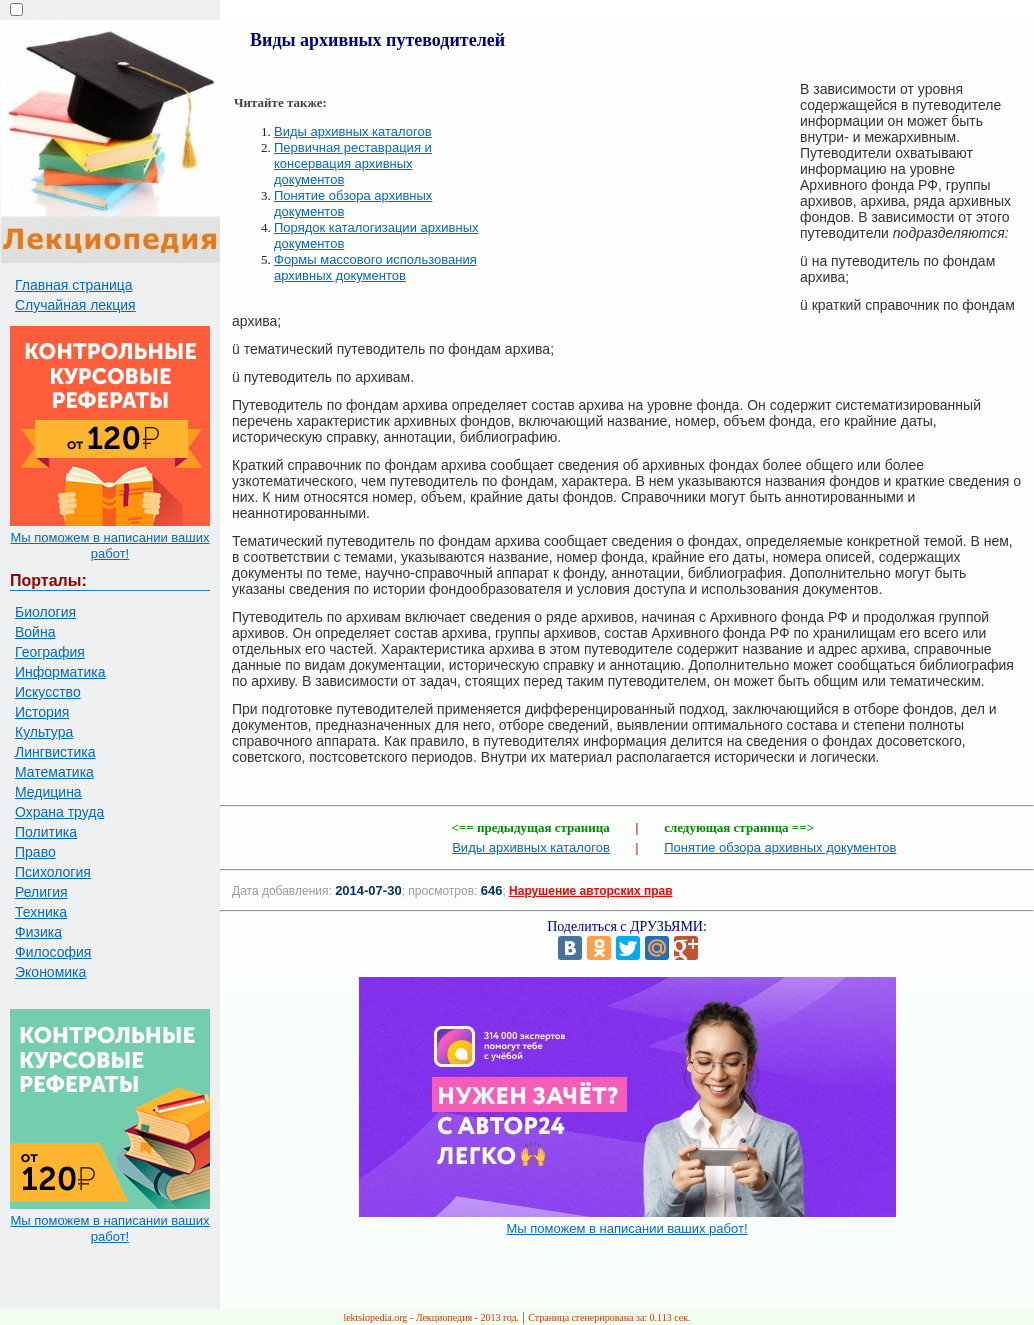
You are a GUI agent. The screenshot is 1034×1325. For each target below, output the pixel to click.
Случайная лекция (75, 305)
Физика (38, 932)
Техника (41, 912)
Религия (41, 892)
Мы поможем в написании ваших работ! (109, 545)
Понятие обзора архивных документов (780, 847)
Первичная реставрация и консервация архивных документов (353, 163)
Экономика (50, 972)
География (50, 652)
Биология (45, 612)
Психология (53, 872)
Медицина (48, 792)
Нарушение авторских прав (590, 891)
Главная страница (74, 285)
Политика (46, 832)
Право (35, 852)
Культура (44, 732)
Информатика (60, 672)
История (42, 712)
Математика (54, 772)
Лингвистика (55, 752)
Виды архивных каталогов (353, 131)
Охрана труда (59, 812)
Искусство (48, 692)
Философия (53, 952)
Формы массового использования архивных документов (375, 267)
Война (35, 632)
